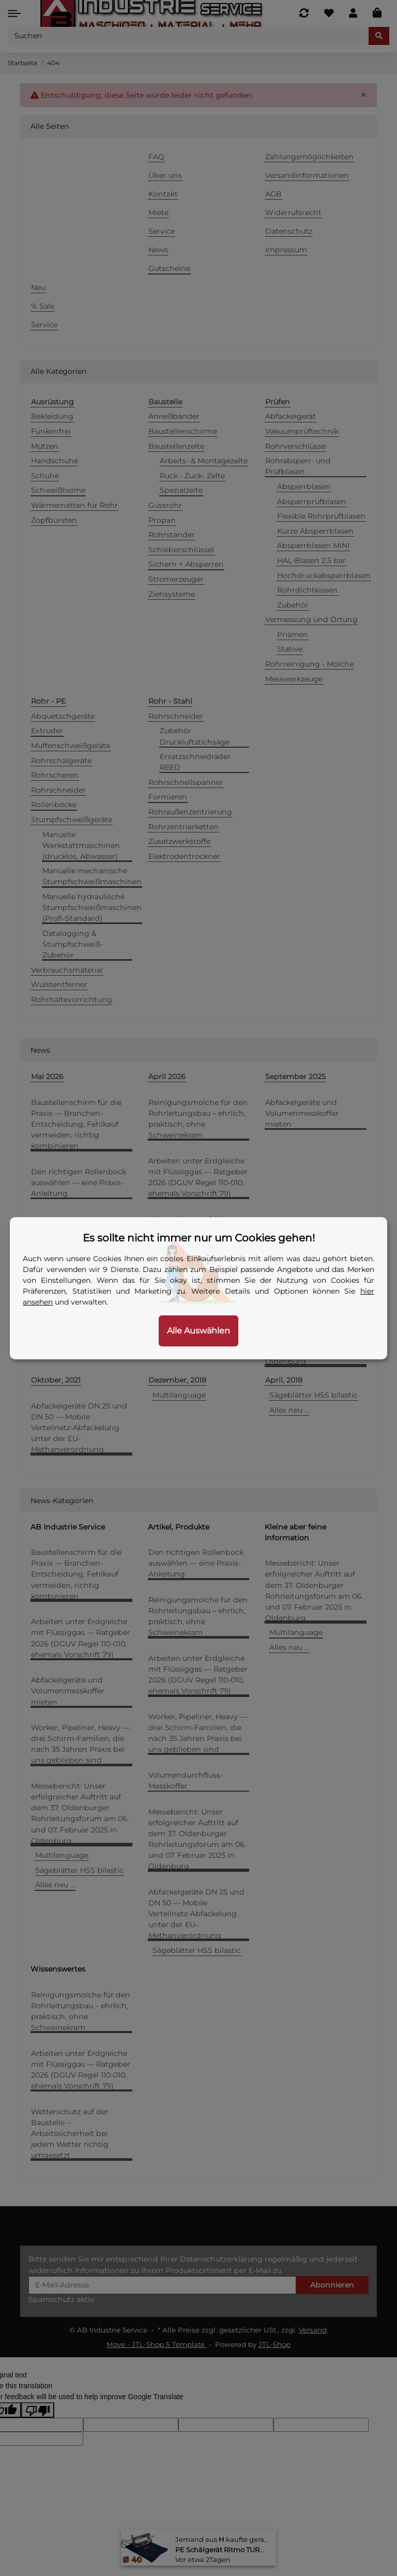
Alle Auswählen (198, 1331)
